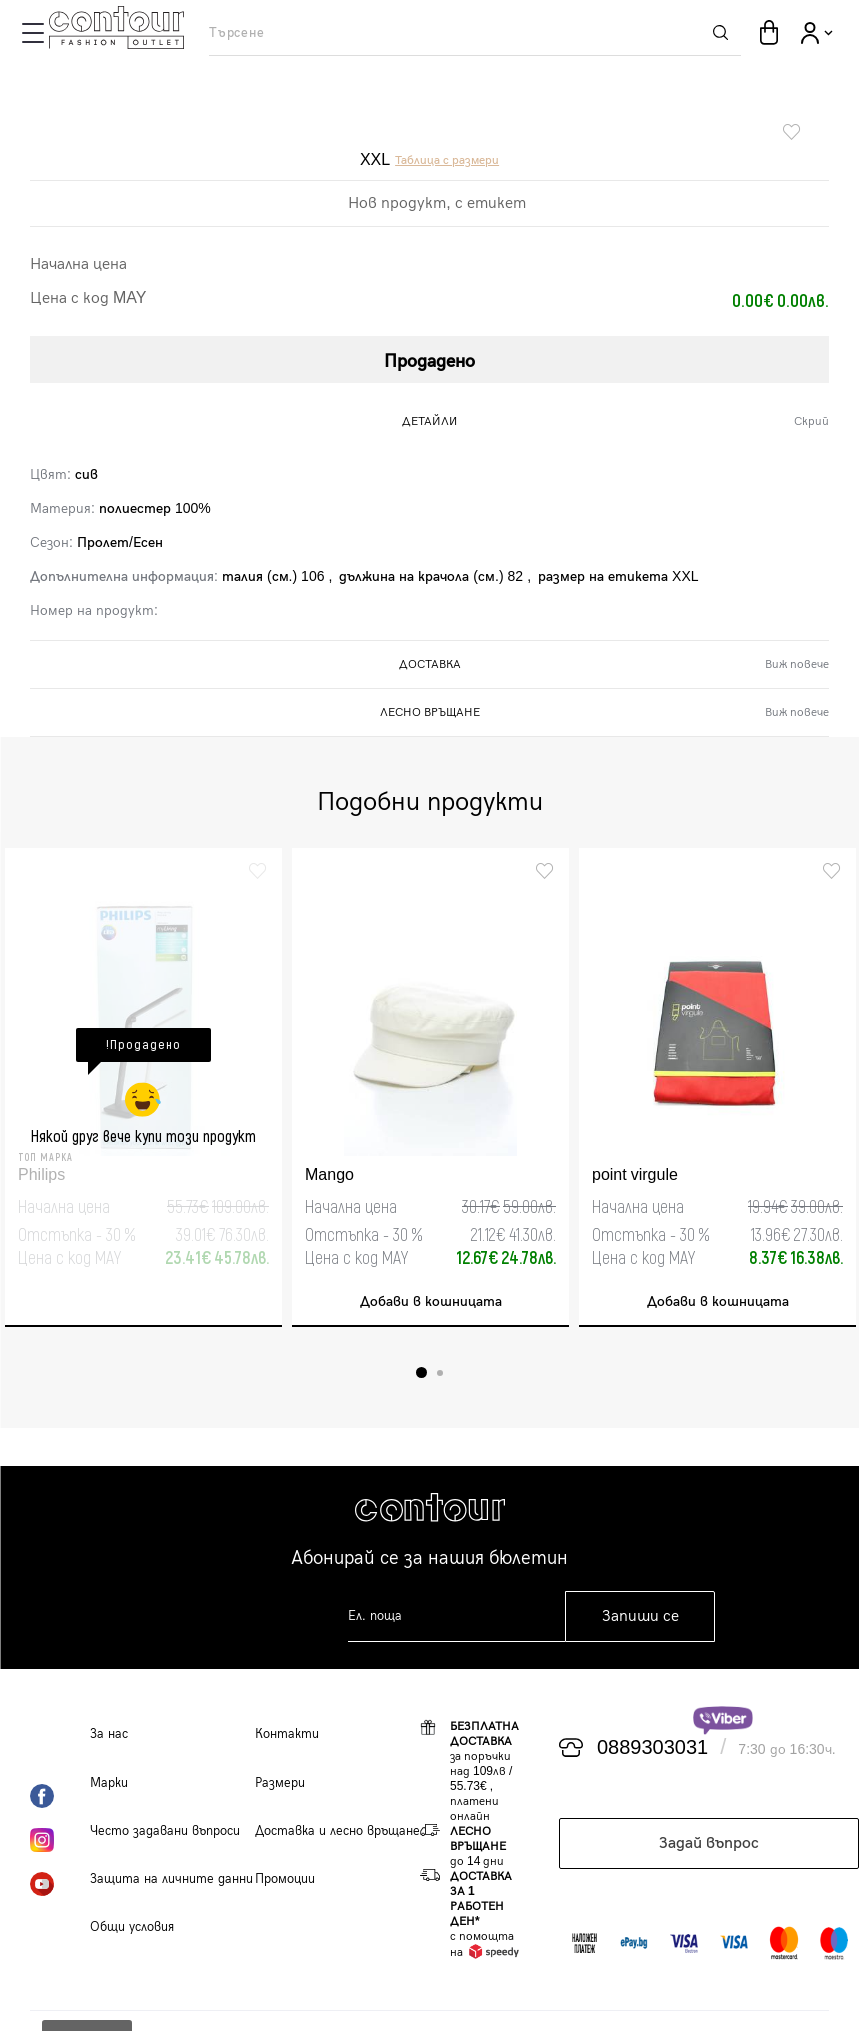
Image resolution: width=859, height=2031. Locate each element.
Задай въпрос (709, 1843)
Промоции (285, 1879)
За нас (109, 1734)
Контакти (287, 1734)
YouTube (60, 1884)
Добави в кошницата (431, 1301)
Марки (109, 1783)
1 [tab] (421, 1372)
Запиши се (640, 1616)
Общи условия (132, 1927)
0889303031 (652, 1748)
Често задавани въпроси (165, 1831)
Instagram (60, 1840)
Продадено (429, 361)
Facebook (60, 1796)
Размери (280, 1783)
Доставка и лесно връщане (337, 1831)
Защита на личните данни (171, 1879)
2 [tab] (440, 1373)
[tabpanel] (143, 1087)
